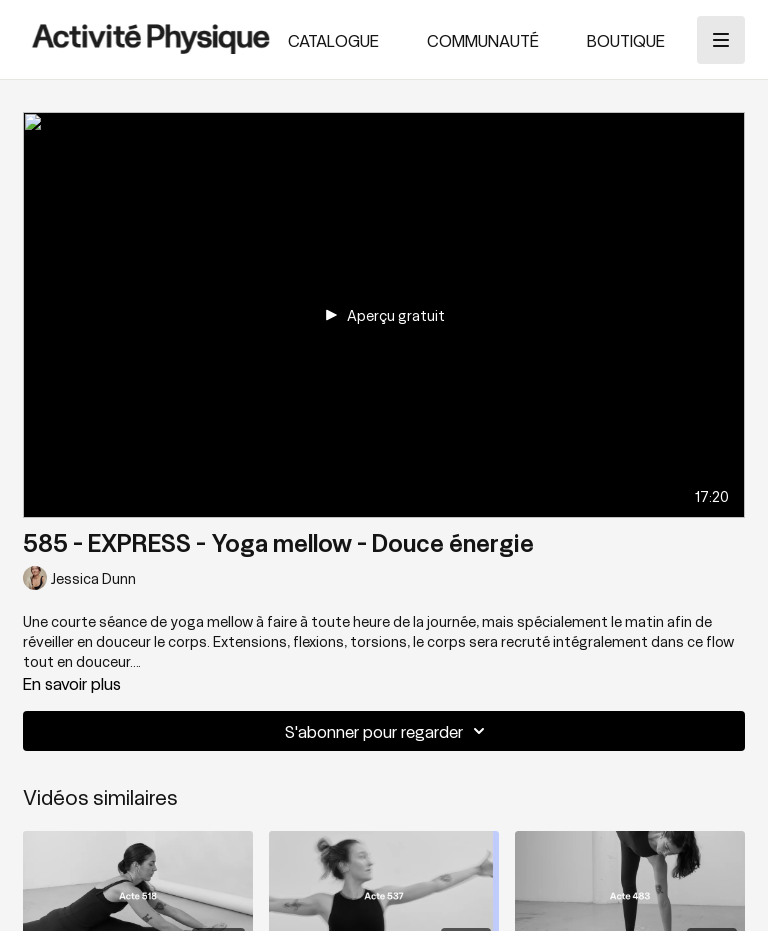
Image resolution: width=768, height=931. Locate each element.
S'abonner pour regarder (388, 731)
